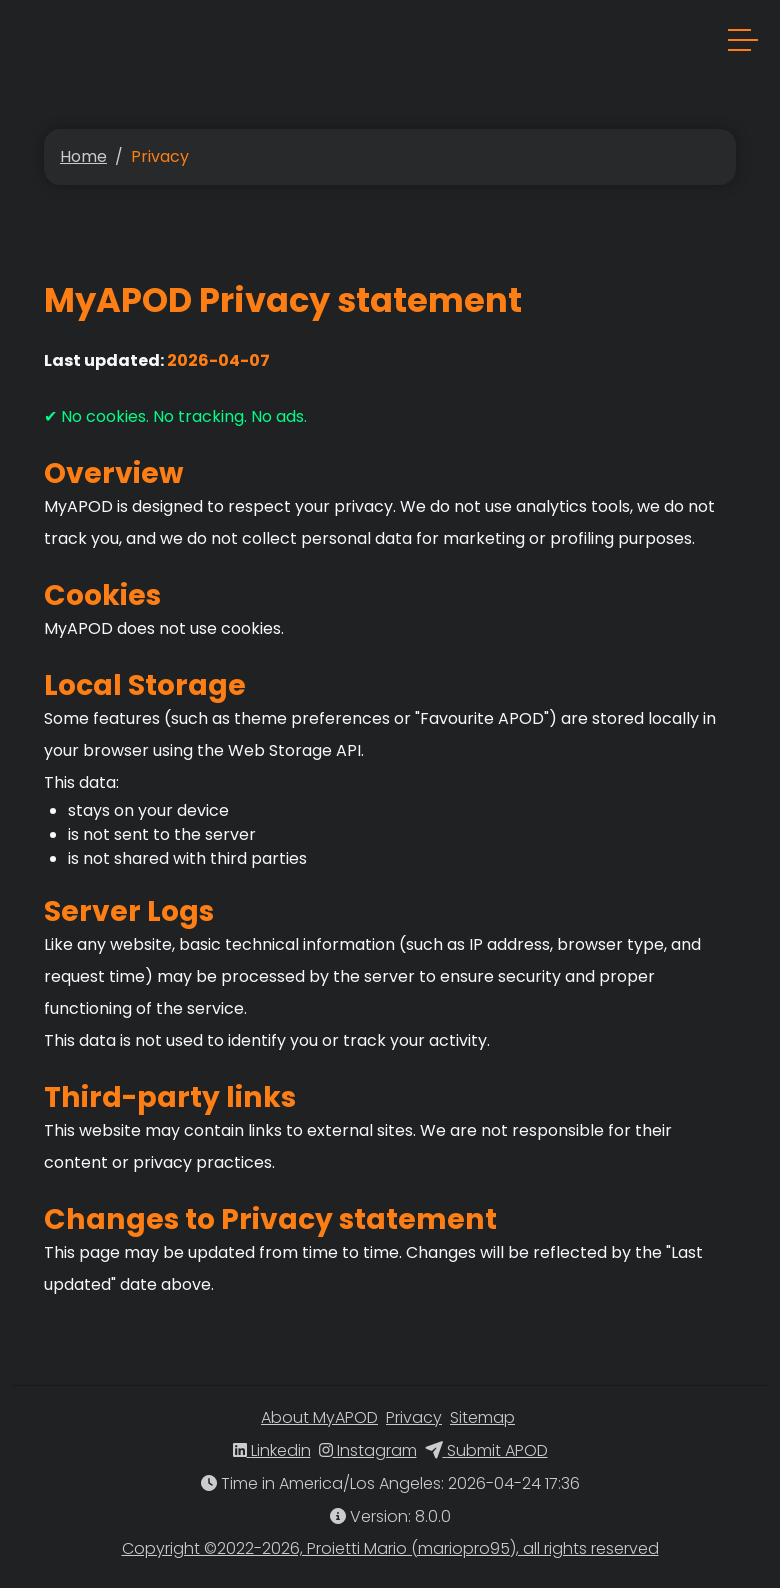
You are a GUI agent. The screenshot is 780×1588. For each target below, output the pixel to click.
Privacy (414, 1417)
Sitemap (482, 1417)
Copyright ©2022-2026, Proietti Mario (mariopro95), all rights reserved (390, 1548)
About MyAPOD (319, 1417)
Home (83, 156)
